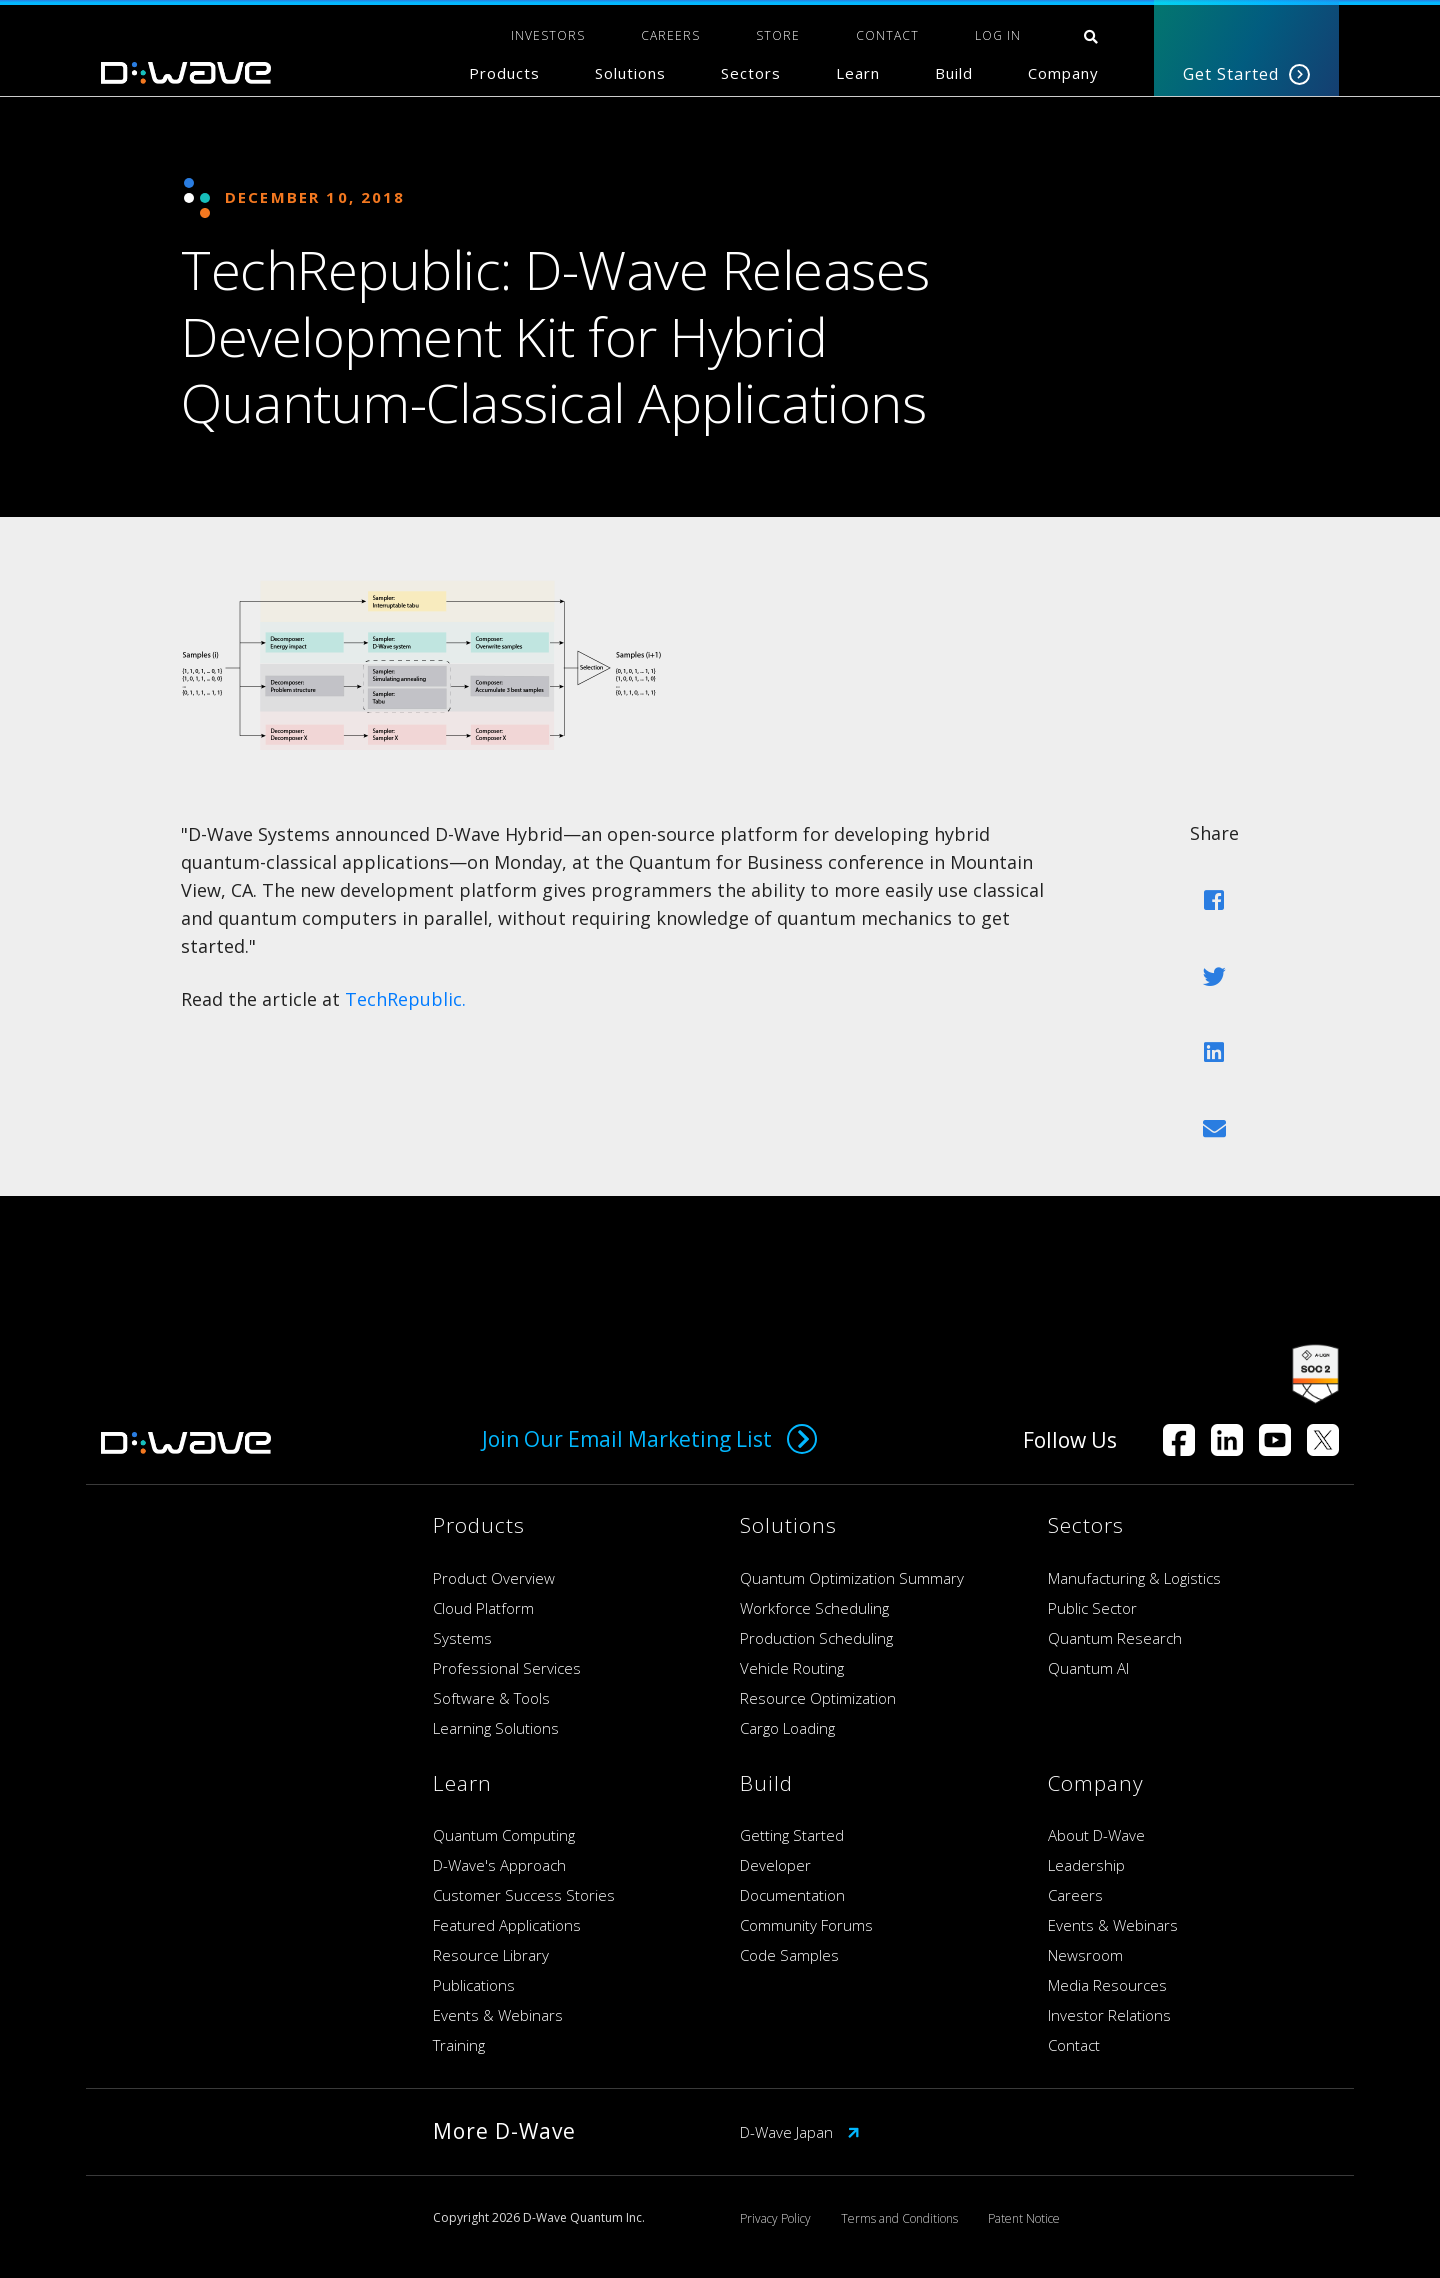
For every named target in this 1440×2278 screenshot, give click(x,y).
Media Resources (1107, 1985)
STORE (778, 35)
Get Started (1246, 74)
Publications (474, 1985)
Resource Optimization (818, 1698)
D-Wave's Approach (499, 1865)
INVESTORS (548, 35)
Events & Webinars (498, 2015)
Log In (998, 35)
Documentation (792, 1895)
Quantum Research (1115, 1638)
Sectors (751, 73)
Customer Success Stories (524, 1895)
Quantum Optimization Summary (852, 1578)
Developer (775, 1865)
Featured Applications (507, 1925)
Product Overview (494, 1578)
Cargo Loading (787, 1728)
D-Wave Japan (800, 2132)
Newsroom (1085, 1955)
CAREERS (670, 35)
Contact (1074, 2045)
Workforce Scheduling (814, 1608)
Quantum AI (1088, 1668)
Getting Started (792, 1835)
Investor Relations (1109, 2015)
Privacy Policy (775, 2218)
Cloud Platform (483, 1608)
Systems (462, 1638)
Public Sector (1092, 1608)
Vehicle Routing (792, 1668)
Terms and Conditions (899, 2218)
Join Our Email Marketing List (649, 1439)
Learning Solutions (496, 1728)
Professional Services (507, 1668)
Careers (1075, 1895)
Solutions (630, 73)
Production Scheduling (816, 1638)
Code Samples (789, 1955)
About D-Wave (1096, 1835)
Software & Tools (491, 1698)
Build (954, 73)
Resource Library (491, 1955)
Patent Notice (1024, 2218)
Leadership (1086, 1865)
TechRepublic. (405, 999)
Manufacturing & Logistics (1134, 1578)
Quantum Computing (504, 1835)
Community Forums (806, 1925)
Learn (858, 73)
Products (504, 73)
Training (459, 2045)
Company (1063, 73)
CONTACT (887, 35)
